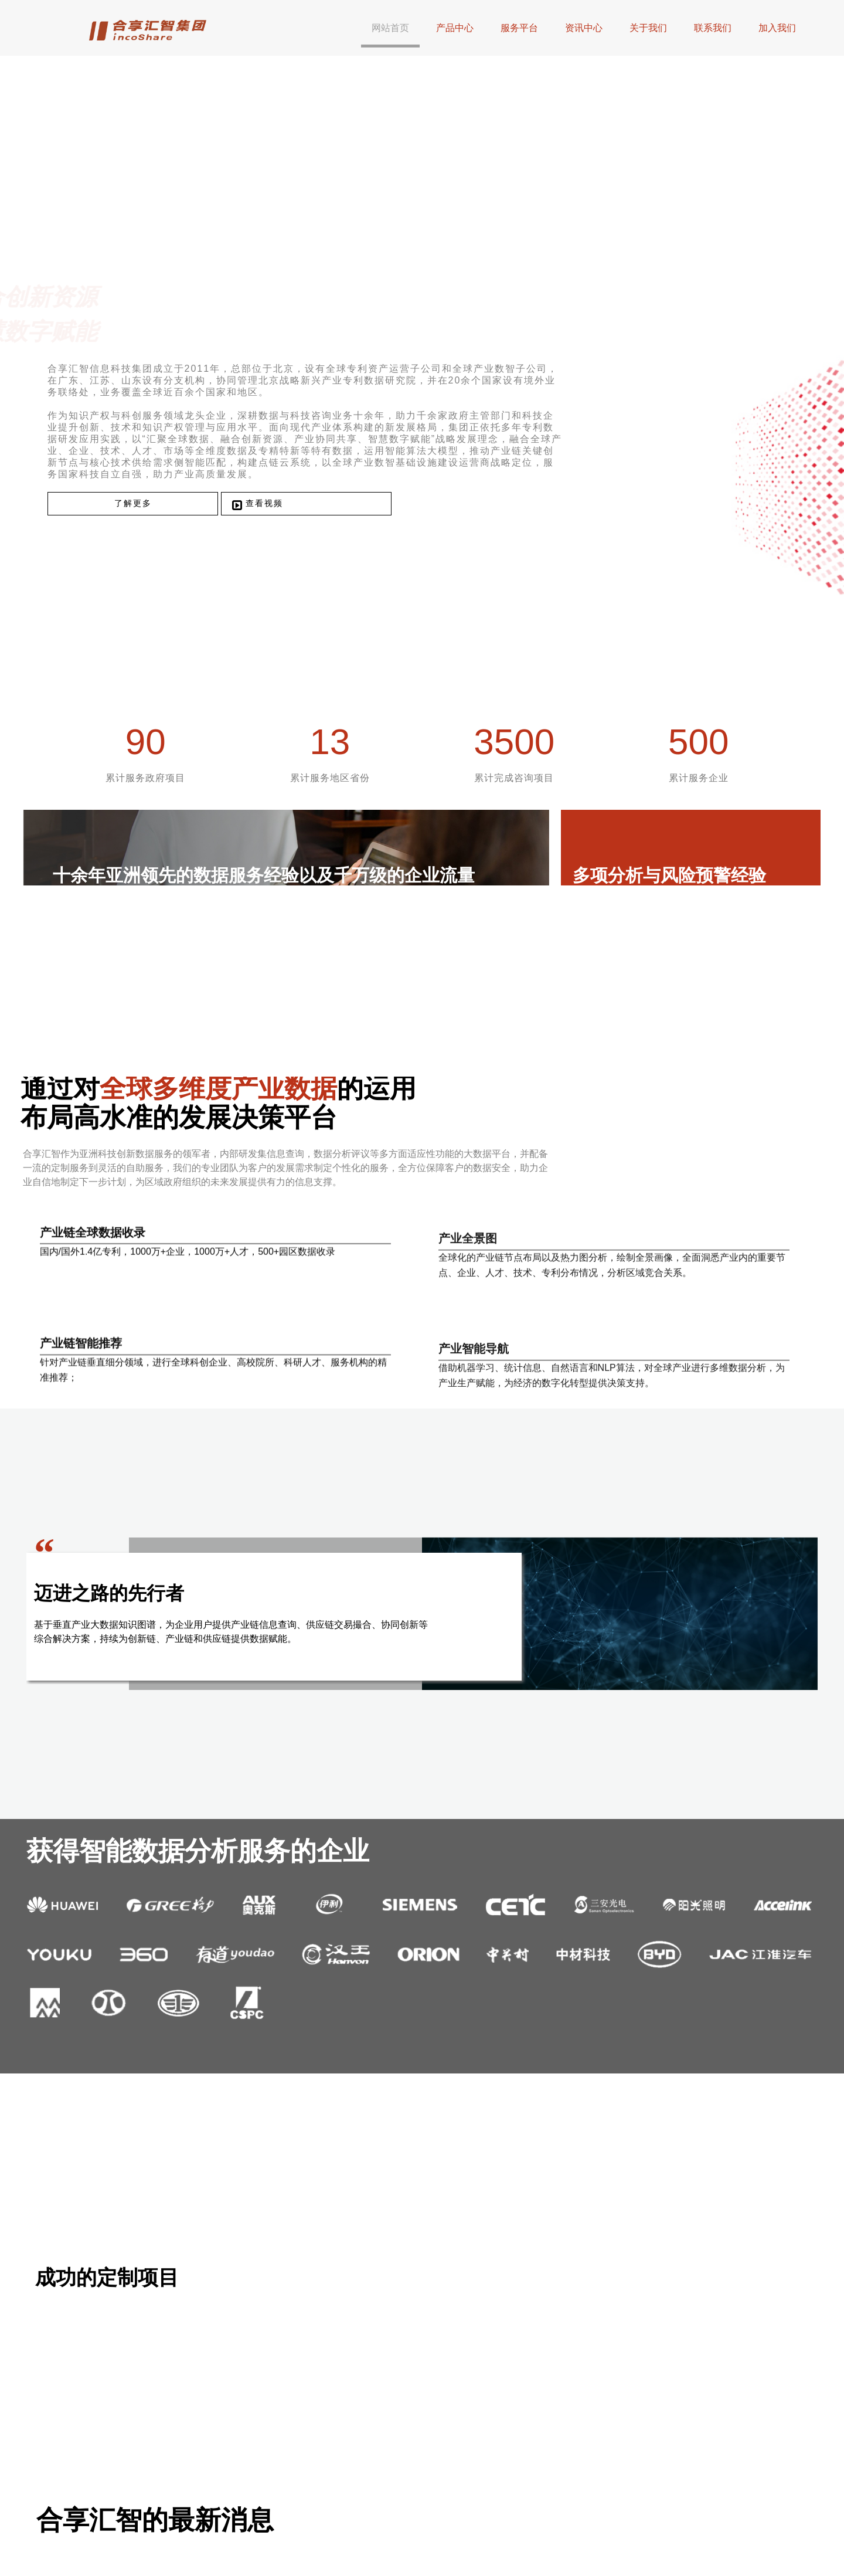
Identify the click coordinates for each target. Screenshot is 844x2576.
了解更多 (148, 573)
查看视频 (270, 573)
